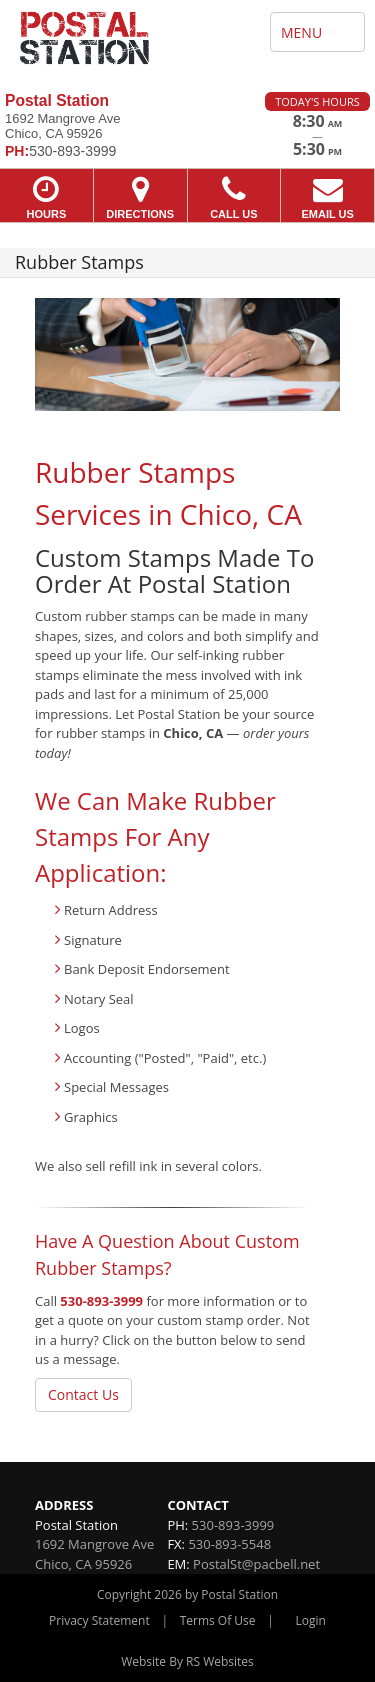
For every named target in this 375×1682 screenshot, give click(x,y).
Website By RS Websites (187, 1661)
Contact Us (83, 1394)
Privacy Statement (99, 1620)
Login (311, 1620)
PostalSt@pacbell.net (256, 1564)
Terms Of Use (218, 1620)
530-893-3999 (101, 1301)
